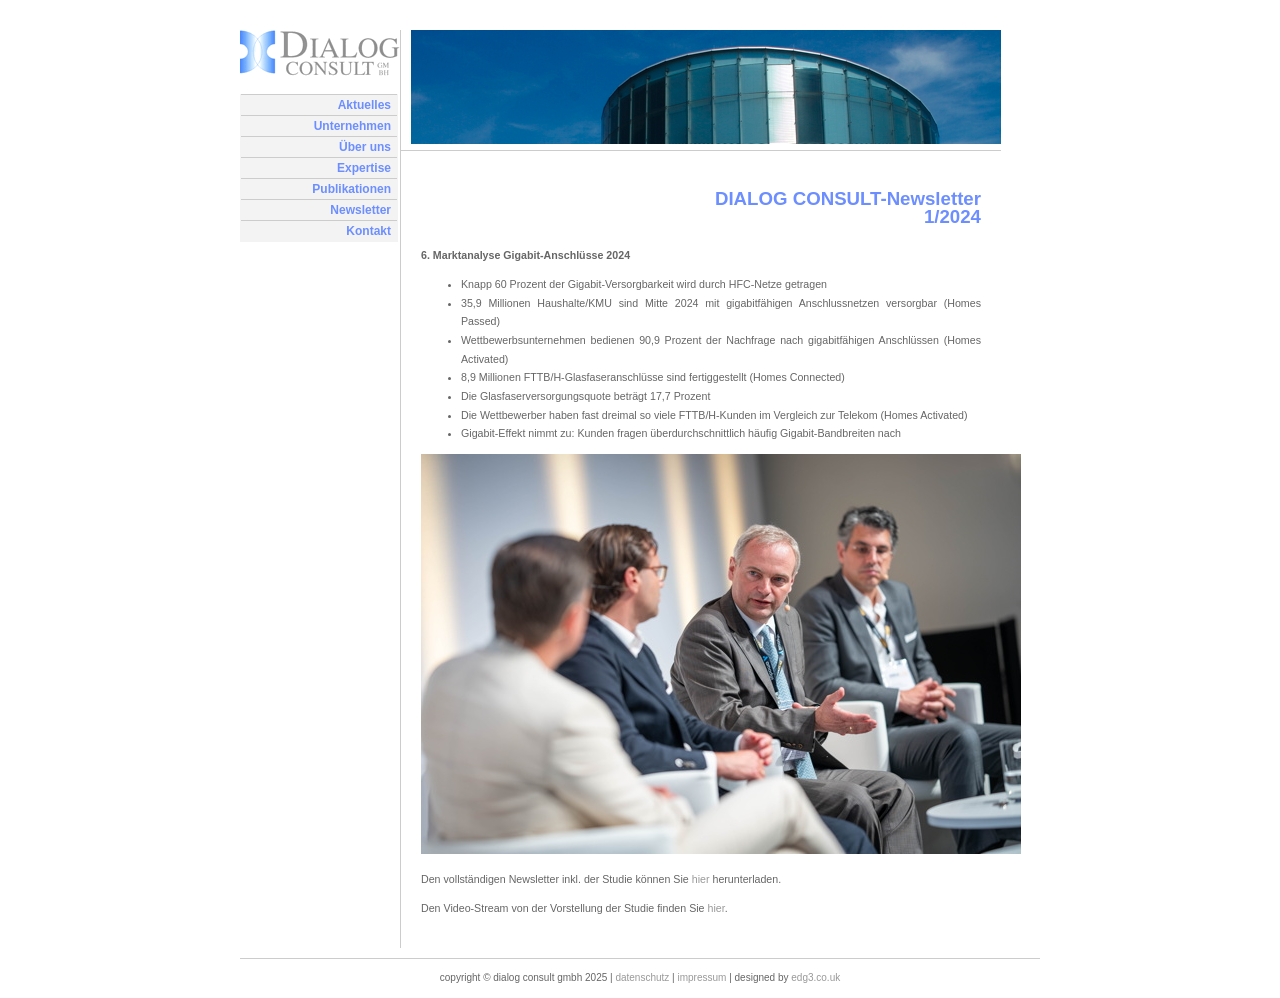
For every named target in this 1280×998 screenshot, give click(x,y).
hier (701, 879)
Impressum (702, 977)
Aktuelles (364, 105)
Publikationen (351, 189)
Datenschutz (642, 977)
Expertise (364, 168)
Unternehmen (352, 126)
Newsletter (360, 210)
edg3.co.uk (815, 977)
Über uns (365, 147)
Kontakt (368, 231)
